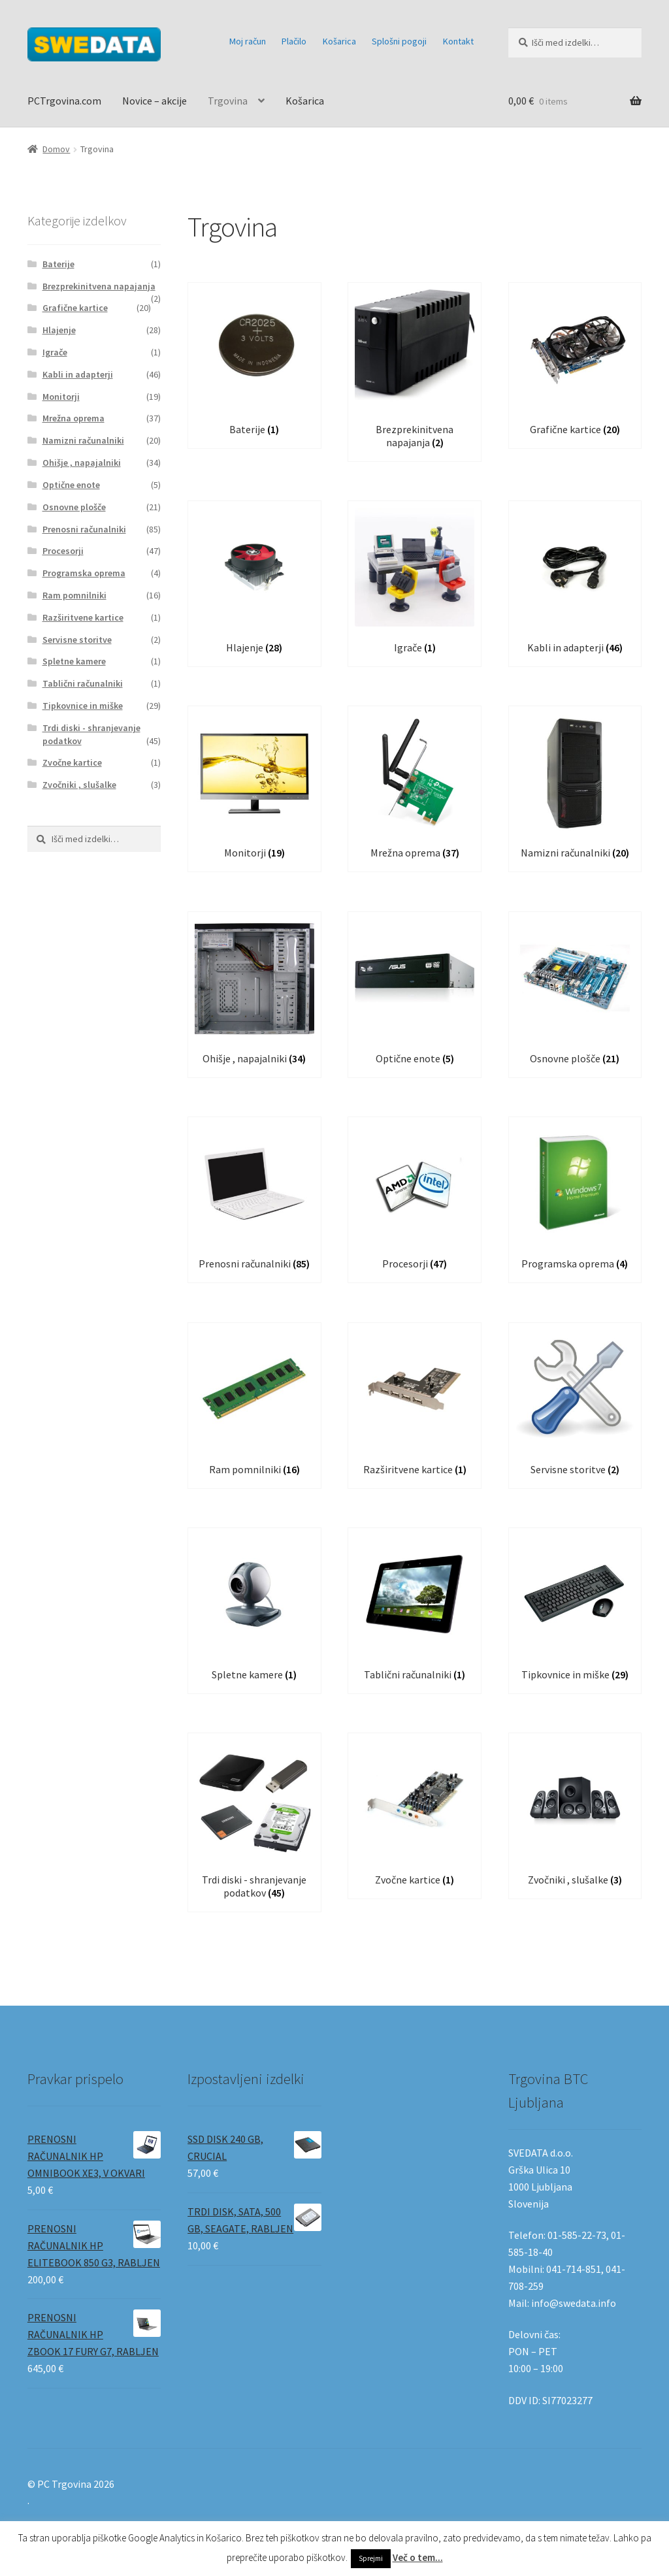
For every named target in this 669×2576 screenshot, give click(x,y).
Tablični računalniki (82, 683)
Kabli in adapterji (77, 374)
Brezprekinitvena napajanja (98, 286)
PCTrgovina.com (64, 100)
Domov (56, 149)
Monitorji (61, 396)
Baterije (58, 264)
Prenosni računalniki (84, 529)
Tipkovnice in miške (82, 705)
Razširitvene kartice (82, 617)
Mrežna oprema (73, 418)
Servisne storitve (77, 639)
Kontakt (458, 41)
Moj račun (247, 41)
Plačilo (294, 41)
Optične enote (71, 485)
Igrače (54, 352)
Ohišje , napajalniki (81, 462)
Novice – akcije (154, 100)
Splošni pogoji (399, 41)
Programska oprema (83, 573)
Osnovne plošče (74, 507)
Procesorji (63, 551)
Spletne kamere (74, 661)
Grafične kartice (75, 308)
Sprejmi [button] (371, 2558)
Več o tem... (418, 2557)
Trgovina (228, 100)
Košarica (339, 41)
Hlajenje (59, 330)
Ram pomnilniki (74, 595)
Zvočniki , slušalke (79, 785)
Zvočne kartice (72, 762)
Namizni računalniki (83, 440)
